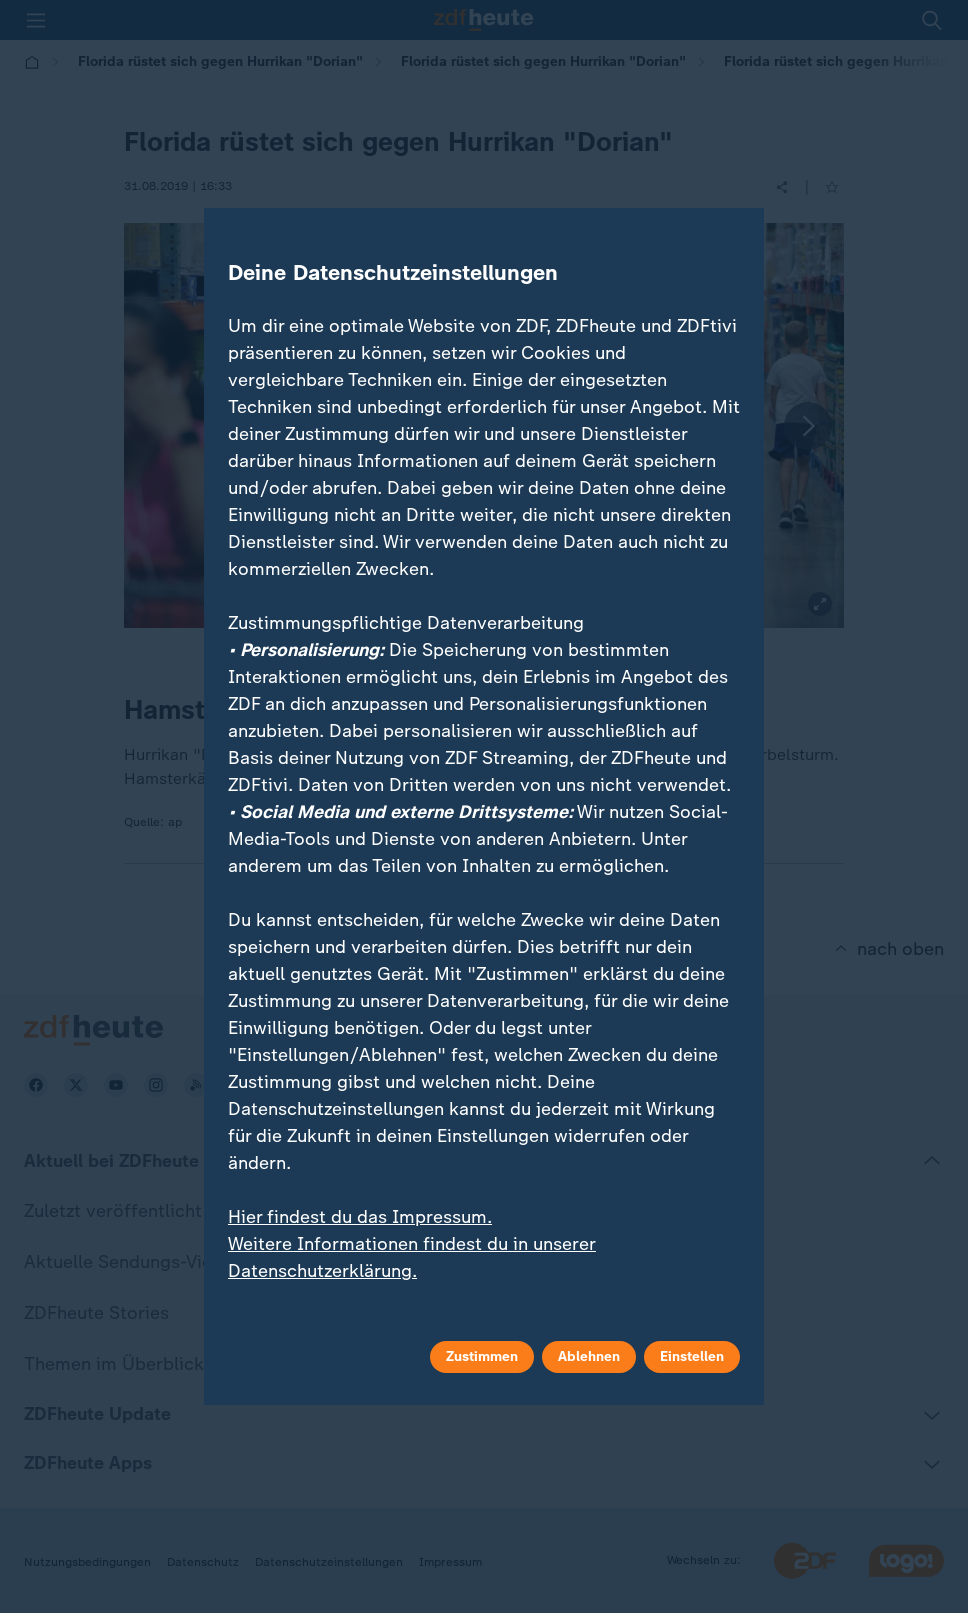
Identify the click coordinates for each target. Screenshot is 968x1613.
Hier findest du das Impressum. (360, 1217)
